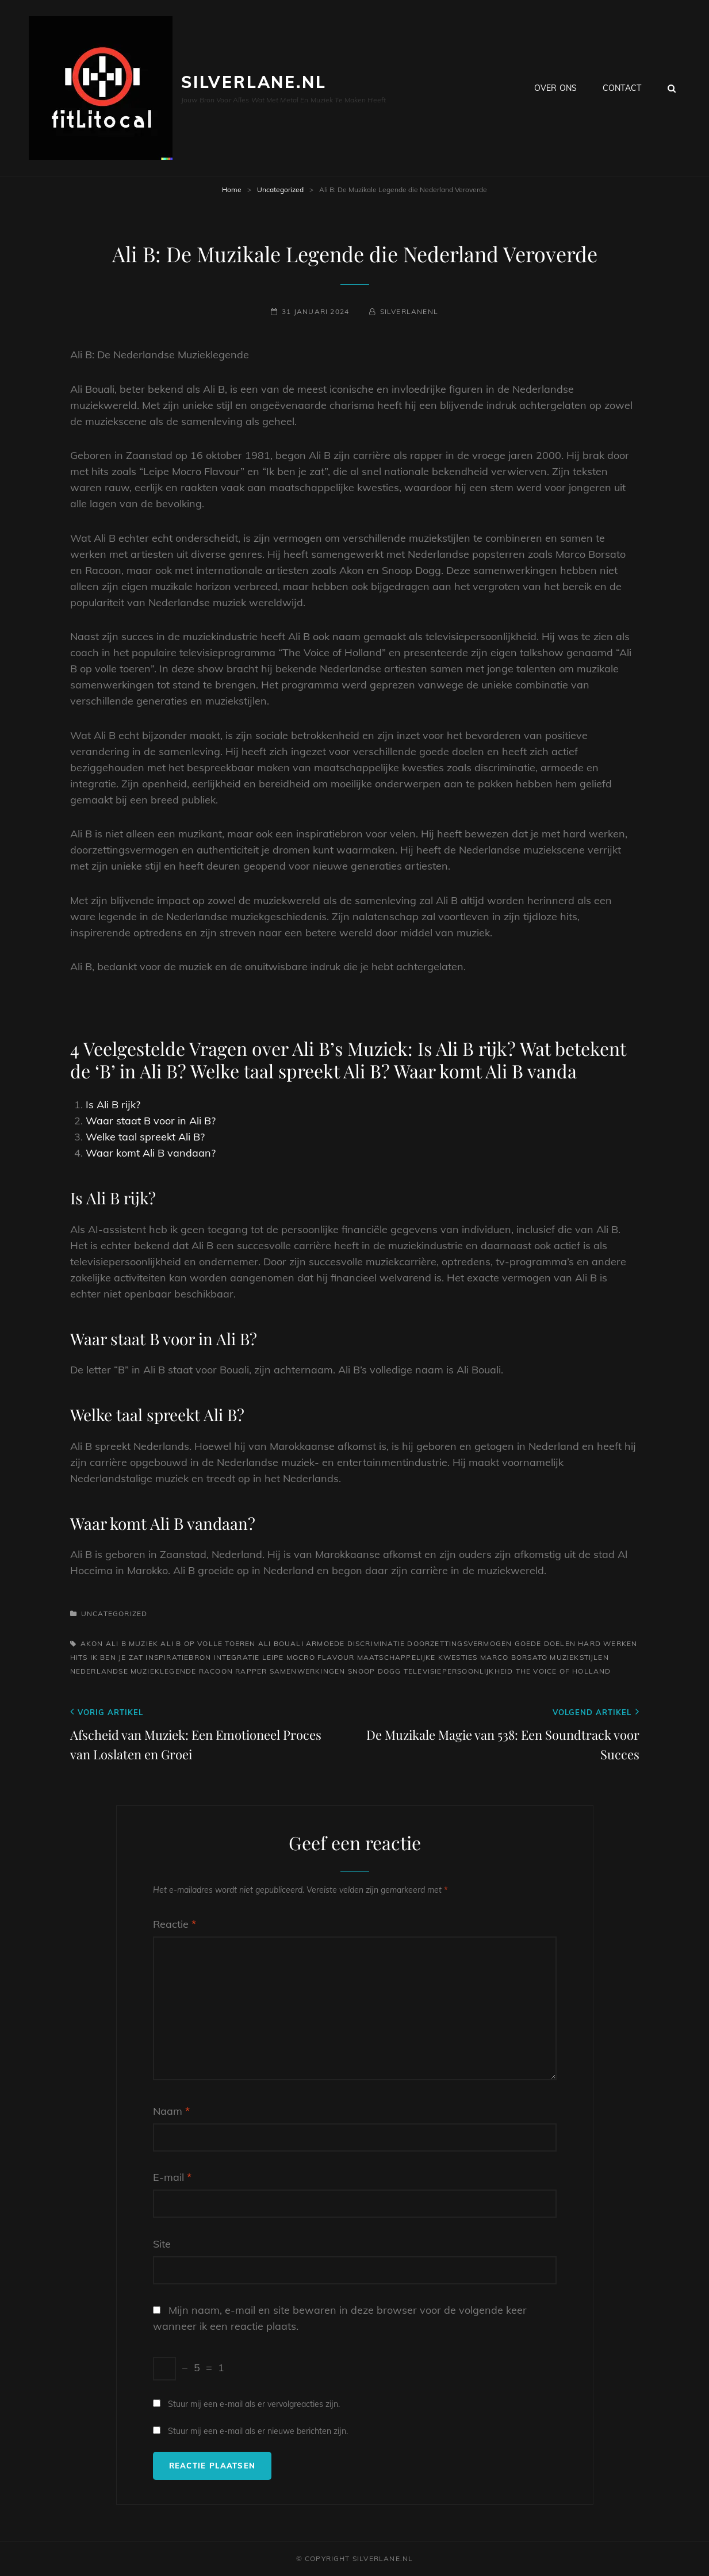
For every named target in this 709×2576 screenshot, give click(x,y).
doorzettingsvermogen (459, 1643)
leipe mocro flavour (308, 1657)
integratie (236, 1657)
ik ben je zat (117, 1657)
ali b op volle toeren (207, 1643)
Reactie (174, 1924)
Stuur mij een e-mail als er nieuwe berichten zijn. (258, 2431)
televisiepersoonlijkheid (458, 1671)
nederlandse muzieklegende (133, 1671)
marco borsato (514, 1657)
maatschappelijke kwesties (417, 1657)
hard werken (607, 1643)
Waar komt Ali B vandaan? (151, 1152)
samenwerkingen (308, 1671)
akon (92, 1643)
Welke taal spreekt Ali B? (145, 1136)
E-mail (172, 2177)
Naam (171, 2111)
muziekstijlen (579, 1657)
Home (232, 189)
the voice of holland (563, 1671)
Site (162, 2243)
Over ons (555, 88)
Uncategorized (280, 189)
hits (79, 1657)
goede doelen (545, 1643)
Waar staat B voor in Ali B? (151, 1120)
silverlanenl (409, 311)
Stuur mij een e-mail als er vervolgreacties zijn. (254, 2404)
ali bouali (281, 1643)
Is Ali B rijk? (113, 1104)
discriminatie (376, 1643)
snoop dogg (374, 1671)
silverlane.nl (253, 82)
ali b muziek (132, 1643)
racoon (216, 1671)
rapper (251, 1671)
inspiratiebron (178, 1657)
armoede (325, 1643)
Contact (622, 88)
